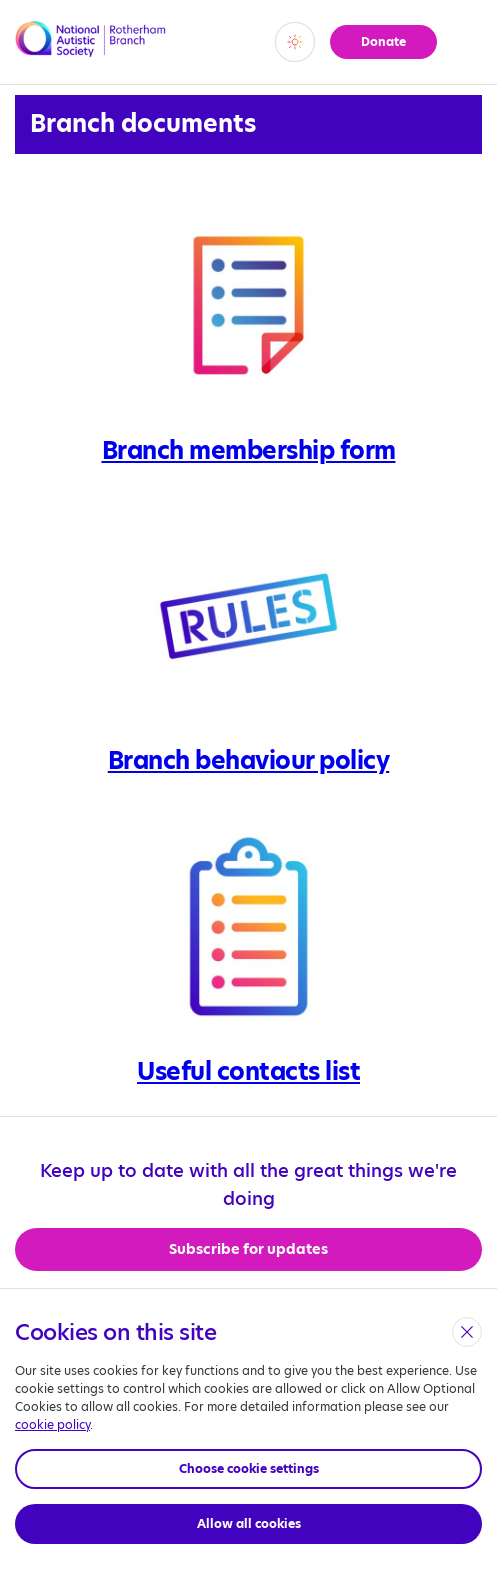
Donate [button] (383, 41)
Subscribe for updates (248, 1249)
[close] (467, 1332)
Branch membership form (249, 450)
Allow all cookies (249, 1523)
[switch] (295, 42)
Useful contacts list (248, 1071)
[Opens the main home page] (92, 50)
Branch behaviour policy (249, 760)
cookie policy (52, 1424)
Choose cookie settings (249, 1468)
